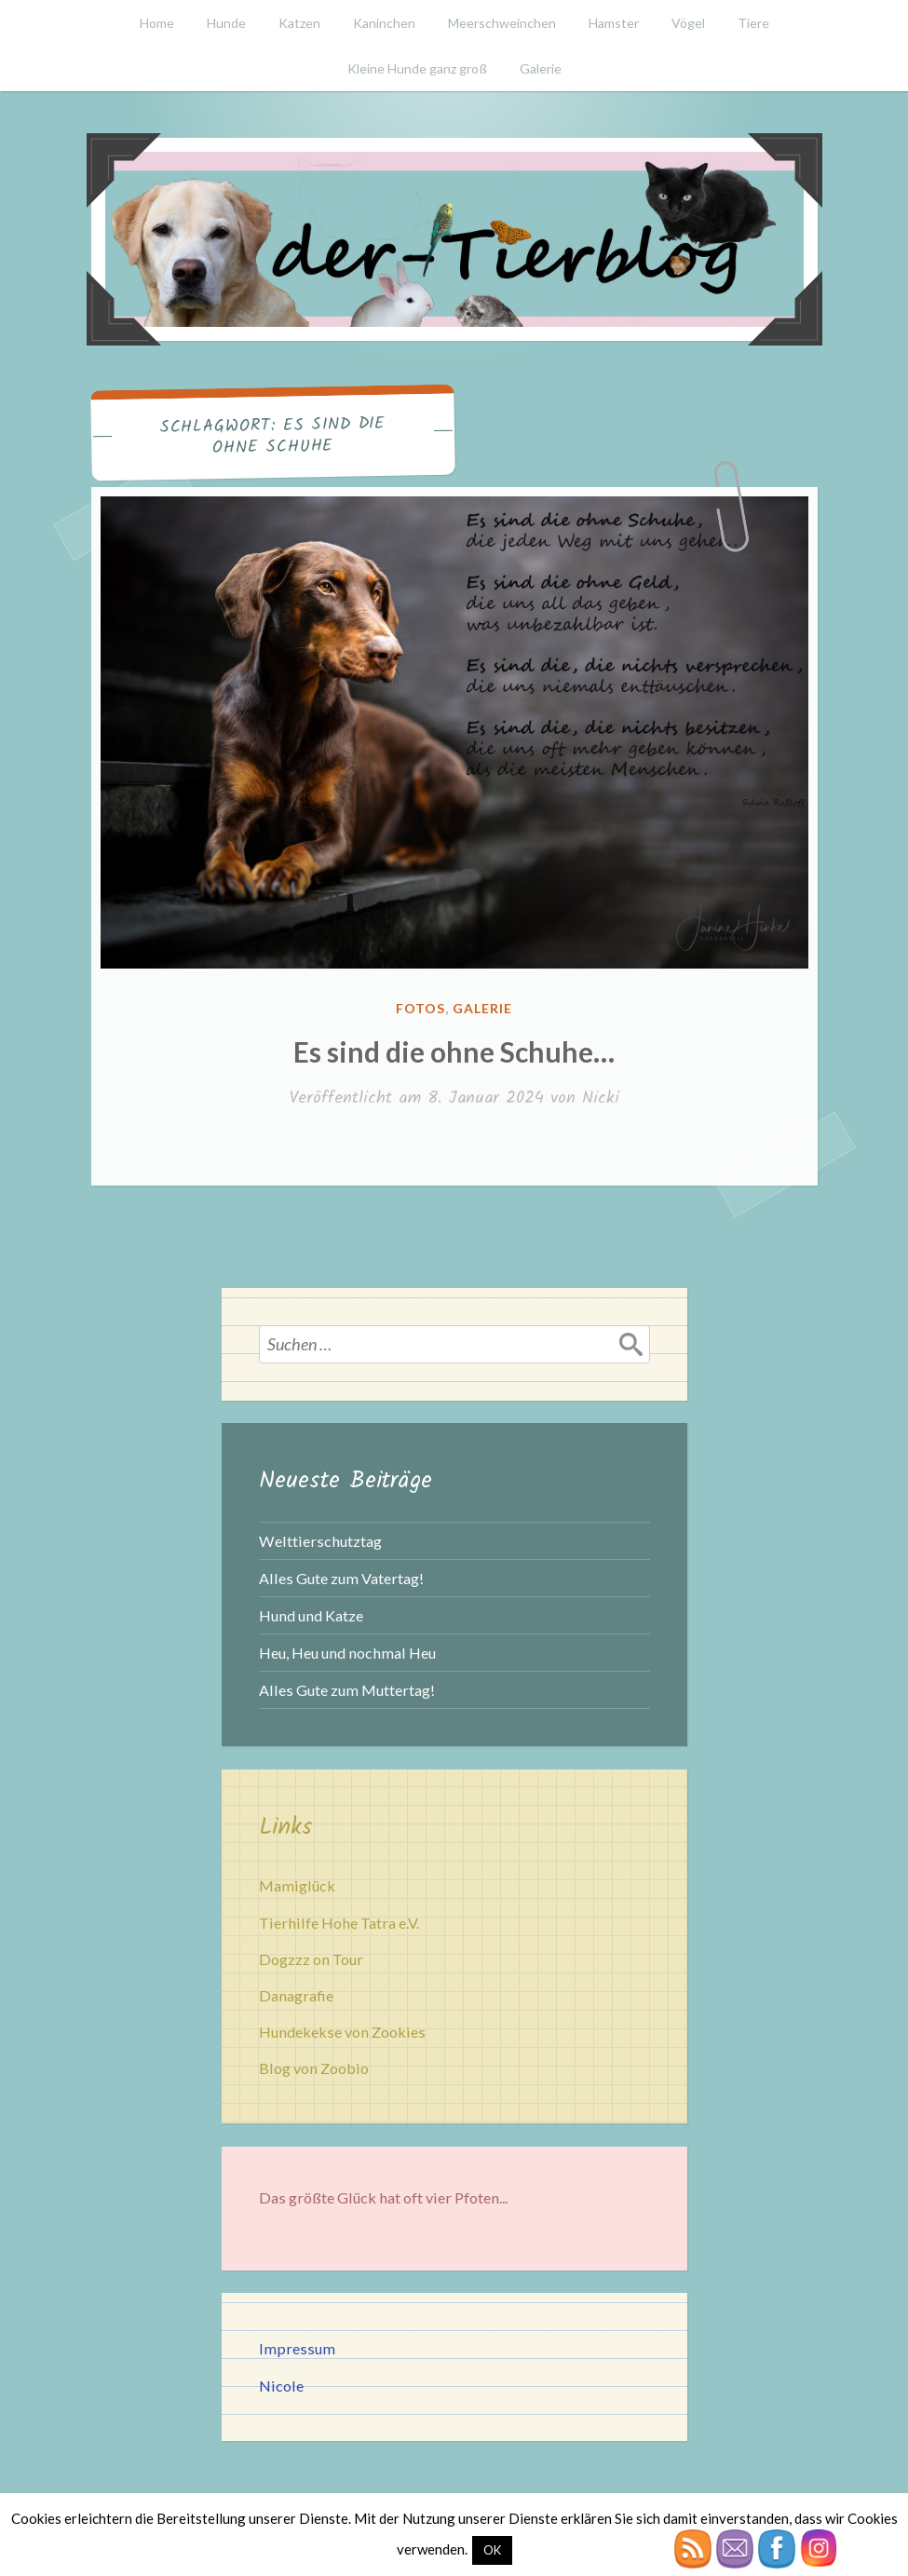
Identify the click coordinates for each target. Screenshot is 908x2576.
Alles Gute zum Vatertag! (341, 1578)
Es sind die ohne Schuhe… (454, 1051)
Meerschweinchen (502, 23)
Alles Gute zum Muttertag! (347, 1690)
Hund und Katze (311, 1615)
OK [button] (492, 2549)
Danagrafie (296, 1995)
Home (157, 23)
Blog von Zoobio (314, 2068)
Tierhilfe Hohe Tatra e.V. (339, 1923)
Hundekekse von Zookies (342, 2031)
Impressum (297, 2348)
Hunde (226, 23)
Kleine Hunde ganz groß (417, 68)
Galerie (541, 68)
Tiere (753, 23)
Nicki (600, 1098)
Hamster (614, 23)
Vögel (688, 23)
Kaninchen (384, 23)
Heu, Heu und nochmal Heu (347, 1652)
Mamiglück (297, 1885)
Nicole (281, 2385)
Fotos (420, 1008)
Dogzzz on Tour (311, 1959)
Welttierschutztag (320, 1541)
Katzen (299, 23)
